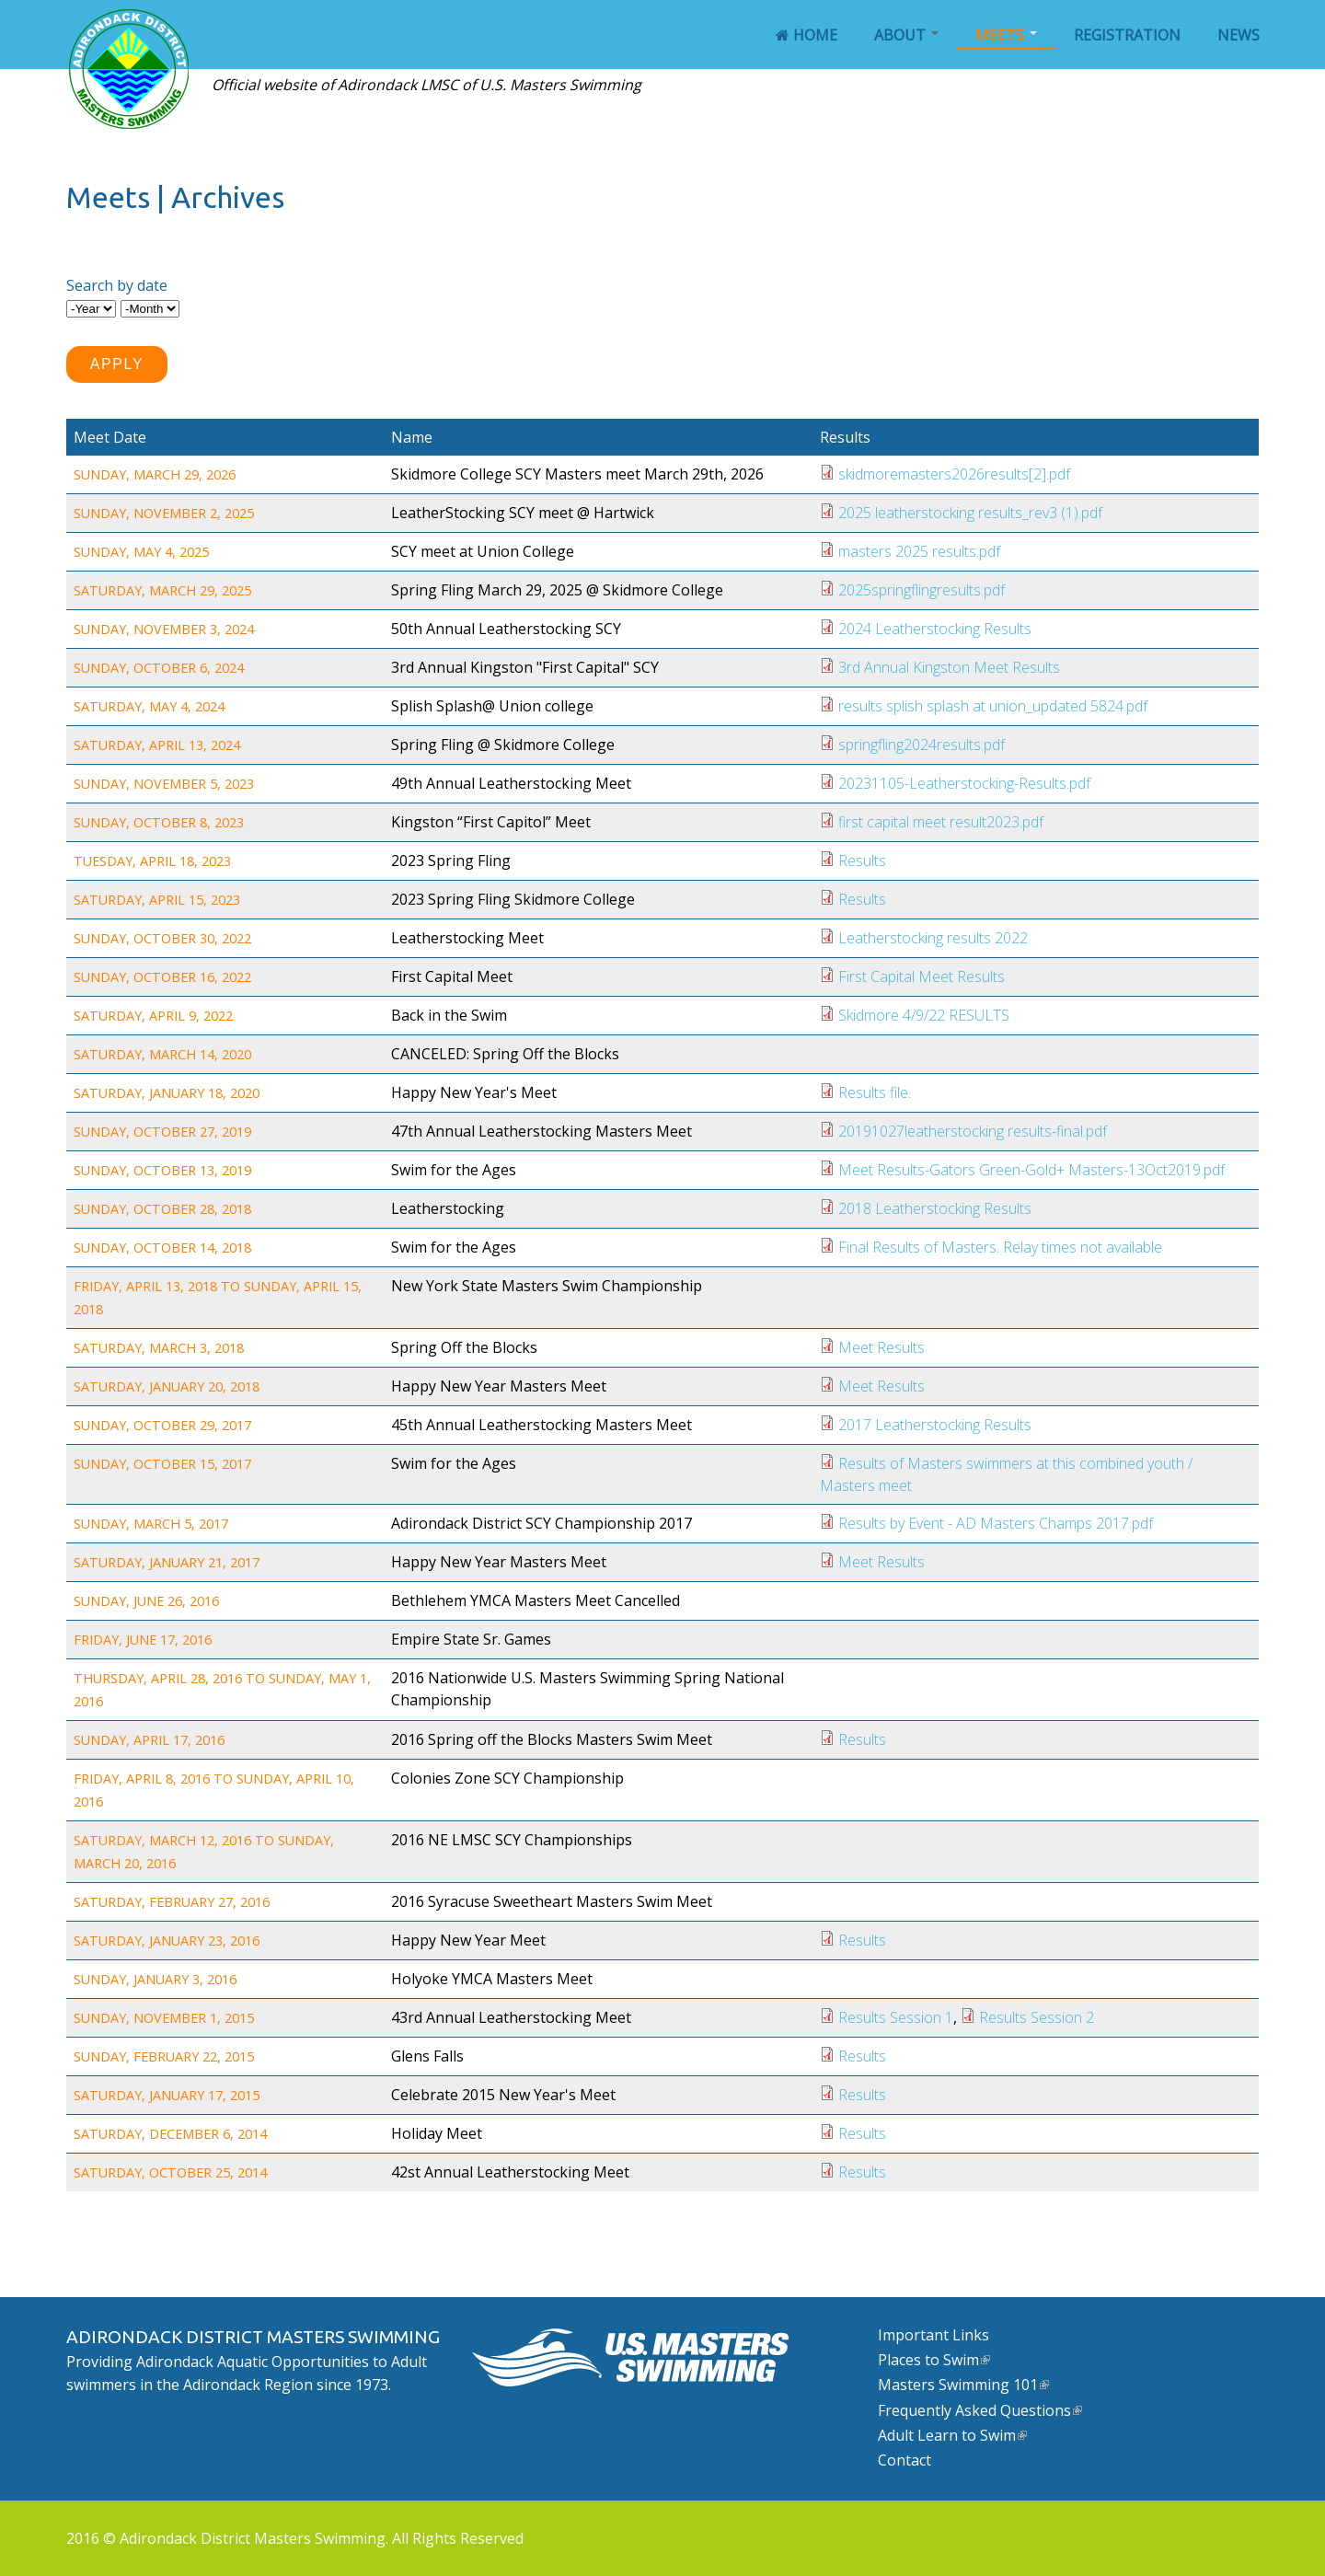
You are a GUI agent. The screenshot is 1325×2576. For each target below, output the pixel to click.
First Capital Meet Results (921, 976)
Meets (1006, 35)
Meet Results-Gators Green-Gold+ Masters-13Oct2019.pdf (1031, 1170)
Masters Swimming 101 (963, 2384)
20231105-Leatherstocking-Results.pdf (964, 783)
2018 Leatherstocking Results (934, 1208)
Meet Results (881, 1347)
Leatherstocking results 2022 (933, 938)
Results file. (874, 1092)
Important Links (933, 2335)
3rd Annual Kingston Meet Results (949, 667)
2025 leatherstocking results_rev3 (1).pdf (970, 512)
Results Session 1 (895, 2017)
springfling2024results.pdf (921, 744)
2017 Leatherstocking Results (934, 1425)
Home (806, 35)
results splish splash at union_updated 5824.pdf (992, 706)
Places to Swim (934, 2360)
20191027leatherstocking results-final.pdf (972, 1131)
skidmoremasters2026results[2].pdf (954, 474)
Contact (904, 2460)
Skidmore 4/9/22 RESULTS (923, 1015)
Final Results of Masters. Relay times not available (1000, 1247)
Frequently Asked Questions (980, 2410)
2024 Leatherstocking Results (934, 628)
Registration (1127, 35)
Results (862, 860)
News (1238, 35)
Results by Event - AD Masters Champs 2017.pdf (995, 1523)
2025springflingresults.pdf (921, 590)
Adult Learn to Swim (952, 2435)
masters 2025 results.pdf (919, 551)
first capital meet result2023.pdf (940, 822)
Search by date (116, 285)
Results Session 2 (1036, 2017)
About (906, 35)
